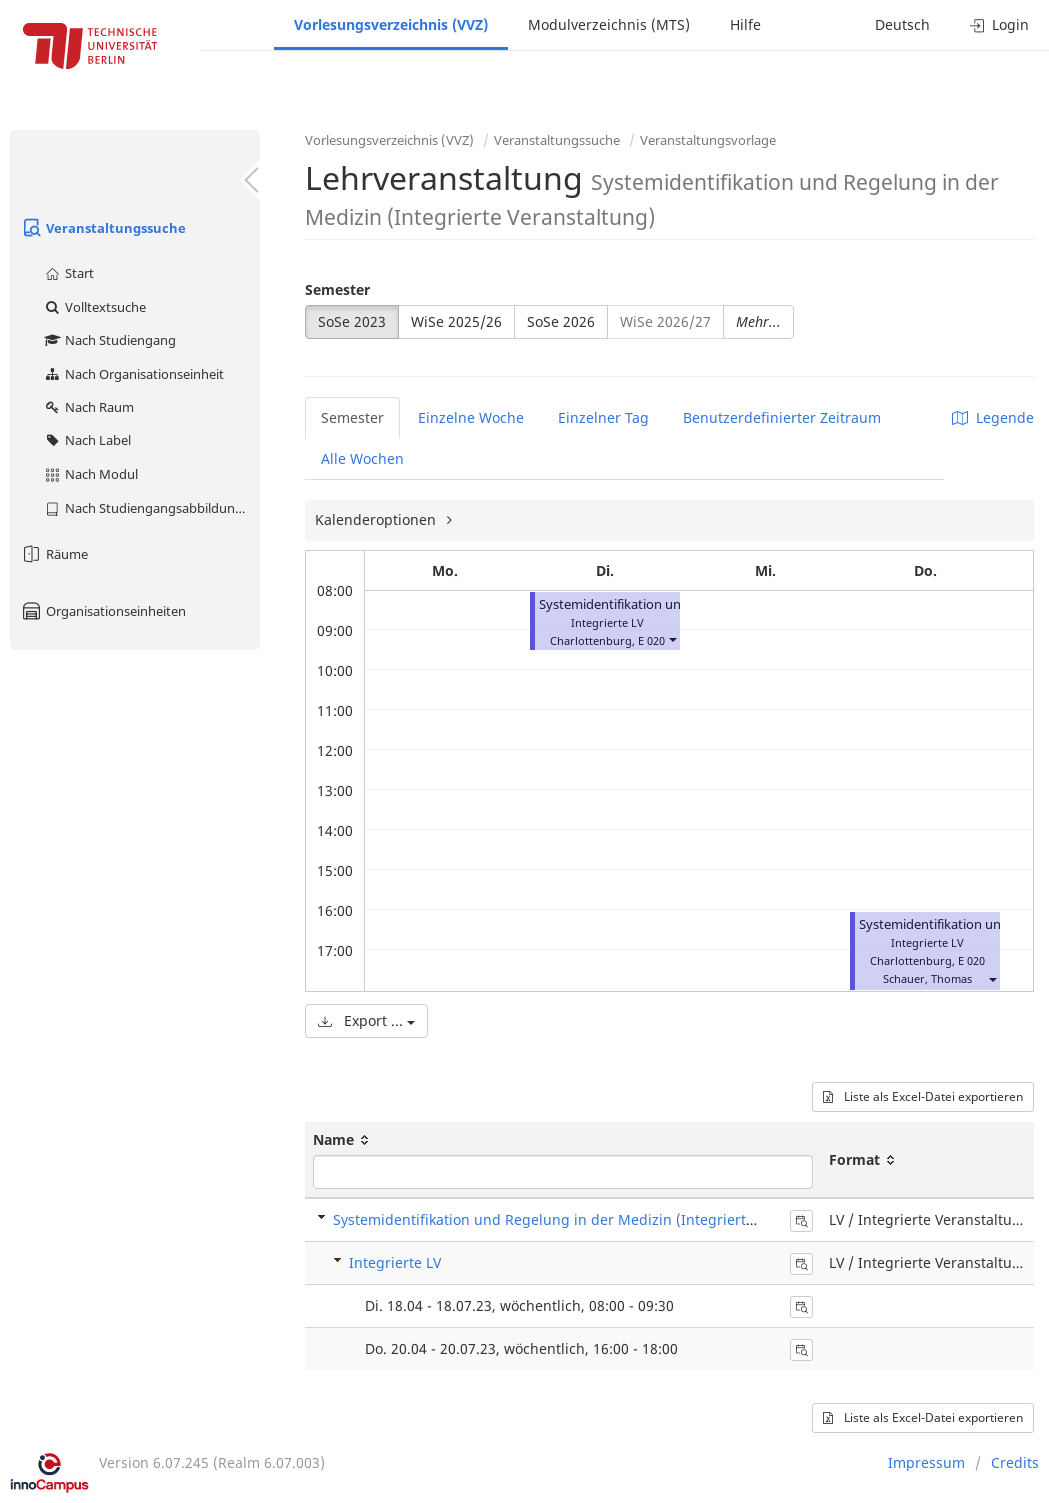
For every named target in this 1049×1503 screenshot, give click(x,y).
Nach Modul (90, 474)
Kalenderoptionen (377, 519)
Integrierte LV (395, 1262)
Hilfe (745, 24)
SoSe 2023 (352, 321)
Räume (54, 554)
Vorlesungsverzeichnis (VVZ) (391, 24)
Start (68, 273)
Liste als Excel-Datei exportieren (923, 1096)
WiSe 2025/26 (456, 321)
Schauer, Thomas (927, 978)
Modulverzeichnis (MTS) (609, 24)
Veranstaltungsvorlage (708, 140)
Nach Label (87, 440)
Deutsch (902, 24)
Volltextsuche (94, 307)
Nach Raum (88, 407)
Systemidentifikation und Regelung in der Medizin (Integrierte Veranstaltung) (595, 1219)
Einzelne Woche (471, 417)
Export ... (366, 1020)
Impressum (926, 1462)
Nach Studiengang (109, 340)
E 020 (651, 640)
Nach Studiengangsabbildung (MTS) (151, 508)
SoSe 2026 (561, 321)
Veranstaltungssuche (103, 228)
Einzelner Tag (603, 417)
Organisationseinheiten (103, 611)
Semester (337, 289)
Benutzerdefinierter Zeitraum (782, 417)
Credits (1015, 1462)
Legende (993, 417)
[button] (672, 638)
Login (999, 24)
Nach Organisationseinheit (133, 374)
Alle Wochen (362, 458)
